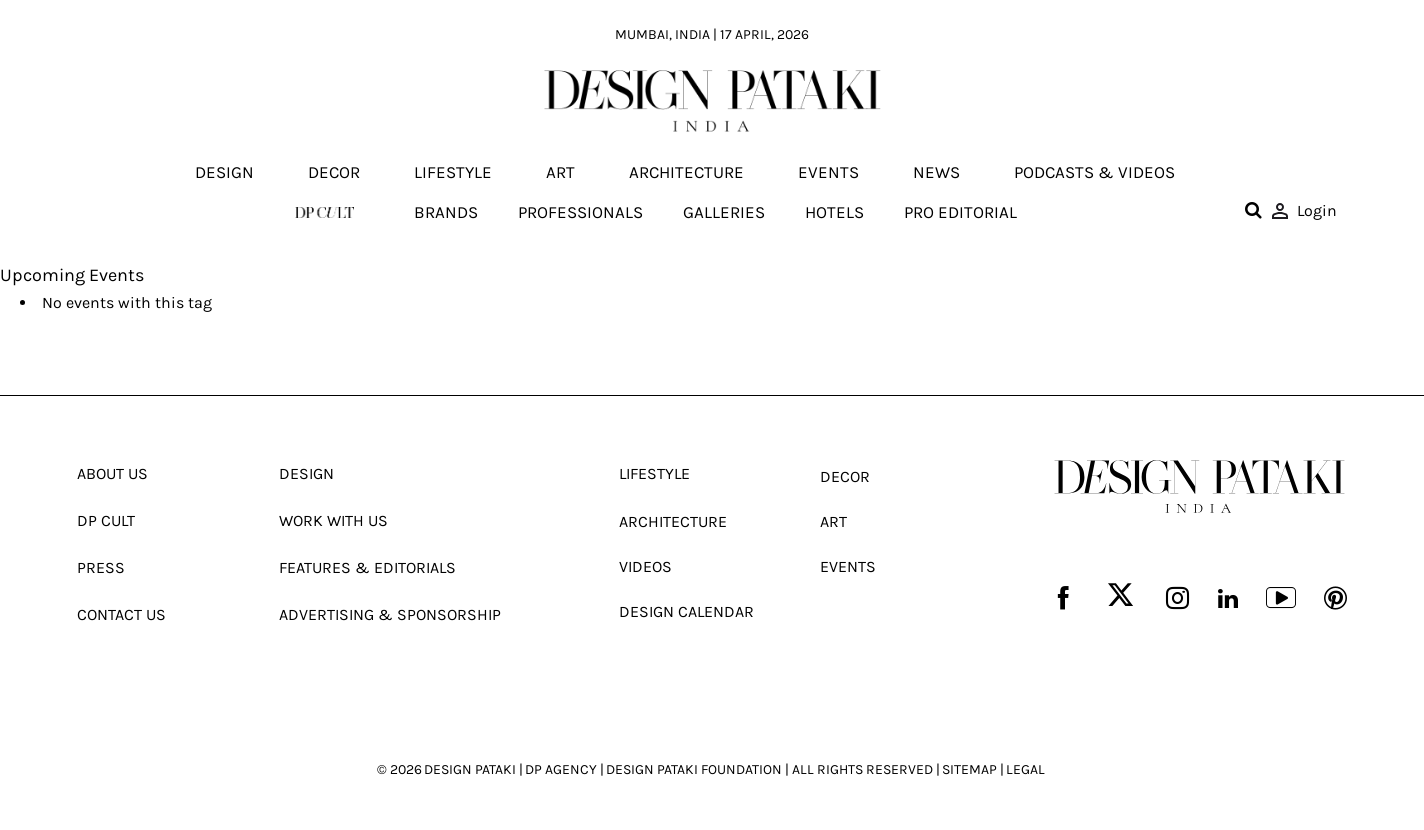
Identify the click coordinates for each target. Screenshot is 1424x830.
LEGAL (1025, 769)
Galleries (724, 212)
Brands (446, 212)
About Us (112, 473)
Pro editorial (960, 212)
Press (101, 567)
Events (828, 173)
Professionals (580, 212)
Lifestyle (453, 173)
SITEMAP (969, 769)
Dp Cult (106, 520)
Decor (334, 173)
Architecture (686, 173)
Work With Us (333, 520)
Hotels (834, 212)
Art (560, 173)
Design (224, 173)
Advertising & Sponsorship (390, 614)
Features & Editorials (367, 567)
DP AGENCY (561, 769)
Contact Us (121, 614)
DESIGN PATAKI (470, 769)
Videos (645, 566)
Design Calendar (686, 611)
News (936, 173)
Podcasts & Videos (1094, 173)
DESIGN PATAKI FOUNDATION (694, 769)
